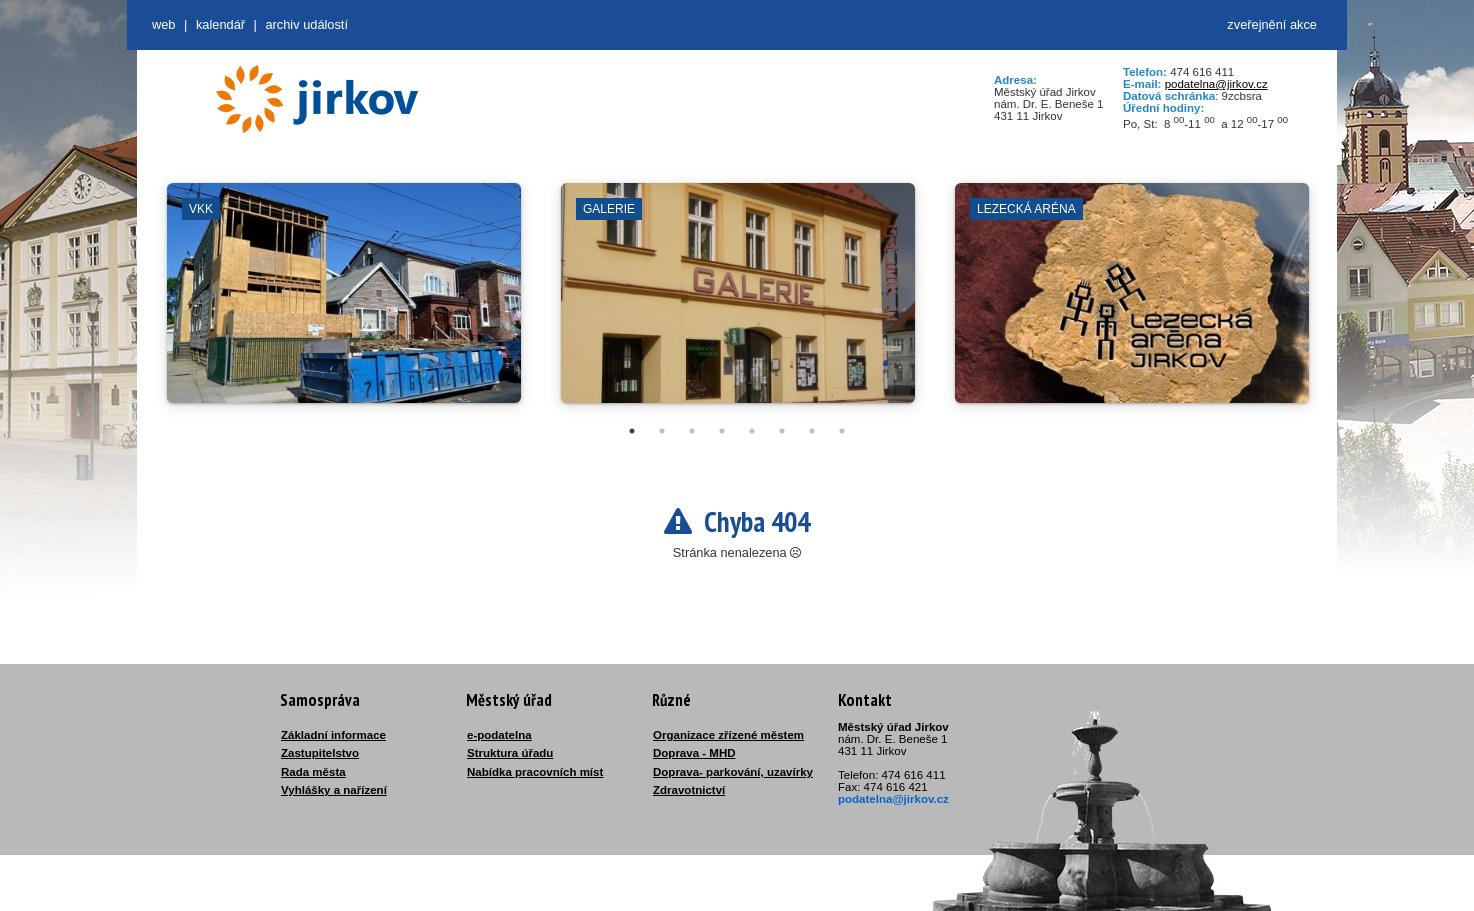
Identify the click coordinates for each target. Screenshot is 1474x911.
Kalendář (220, 24)
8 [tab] (842, 431)
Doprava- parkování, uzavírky (733, 772)
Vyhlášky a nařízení (334, 790)
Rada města (313, 772)
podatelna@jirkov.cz (1216, 84)
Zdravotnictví (689, 790)
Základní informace (333, 735)
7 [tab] (812, 431)
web (163, 24)
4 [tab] (722, 431)
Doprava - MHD (694, 753)
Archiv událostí (306, 24)
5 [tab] (752, 431)
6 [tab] (782, 431)
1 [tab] (632, 431)
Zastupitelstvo (320, 753)
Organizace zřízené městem (728, 735)
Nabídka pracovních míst (535, 772)
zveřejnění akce (1272, 24)
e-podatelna (499, 735)
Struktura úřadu (510, 753)
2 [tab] (662, 431)
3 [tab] (692, 431)
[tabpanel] (344, 303)
